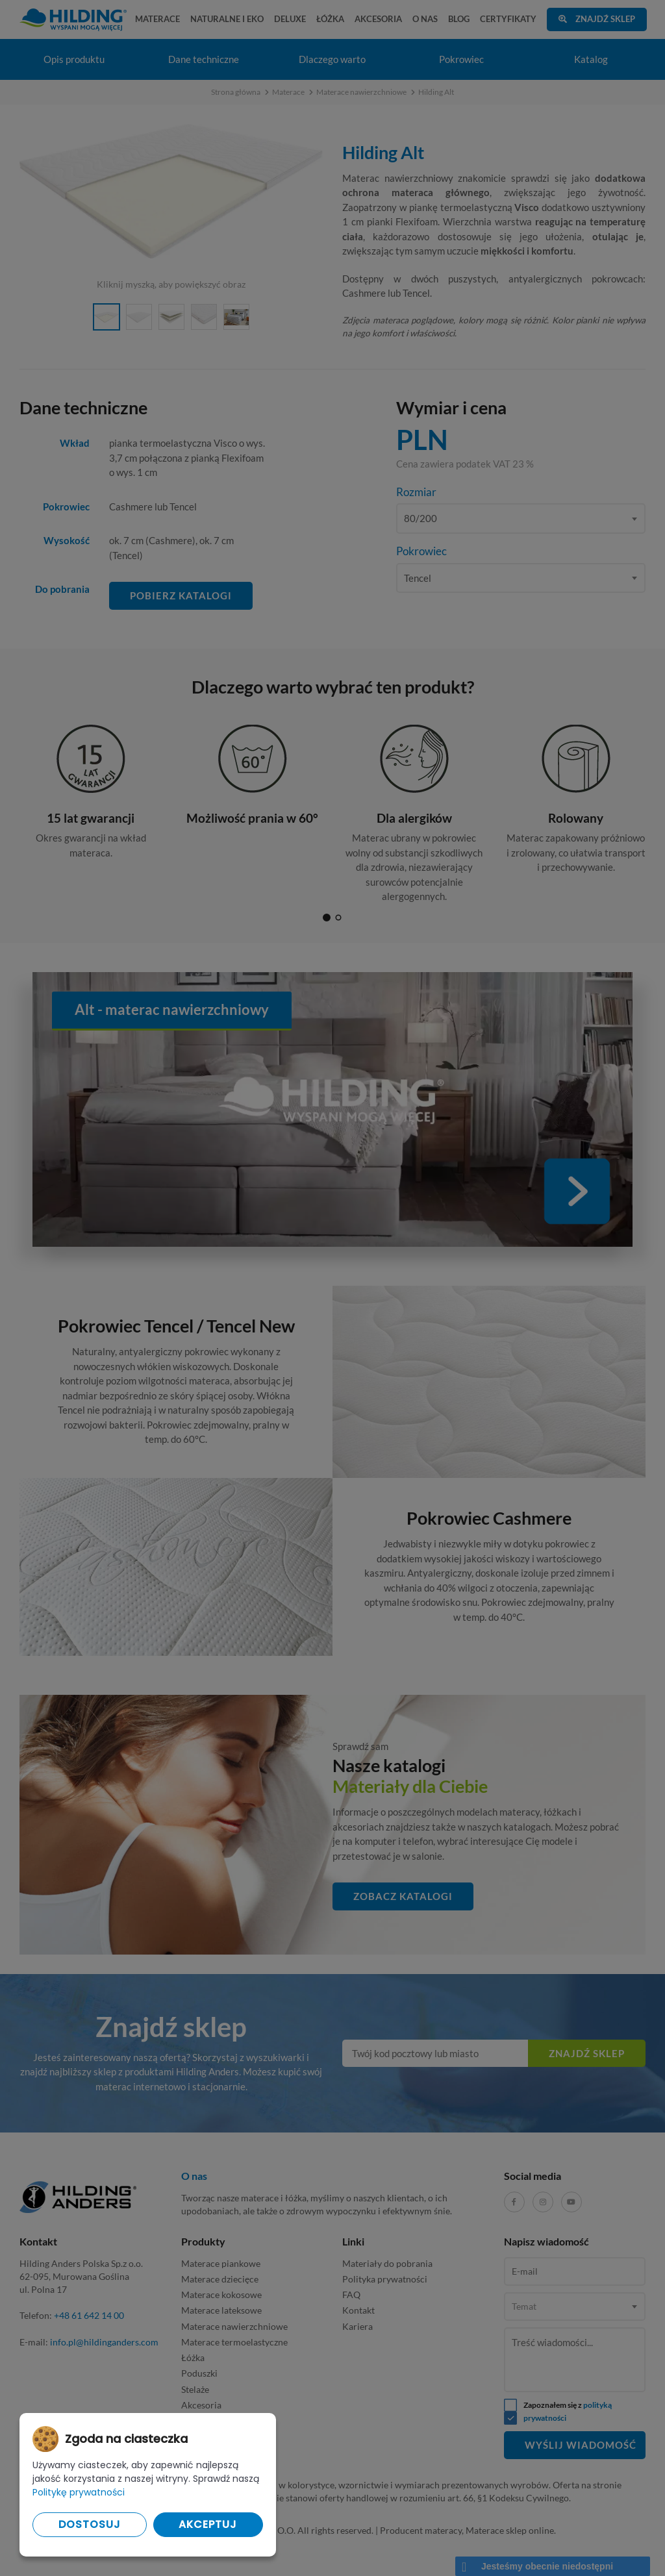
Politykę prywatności (78, 2492)
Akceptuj (208, 2524)
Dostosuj (89, 2524)
